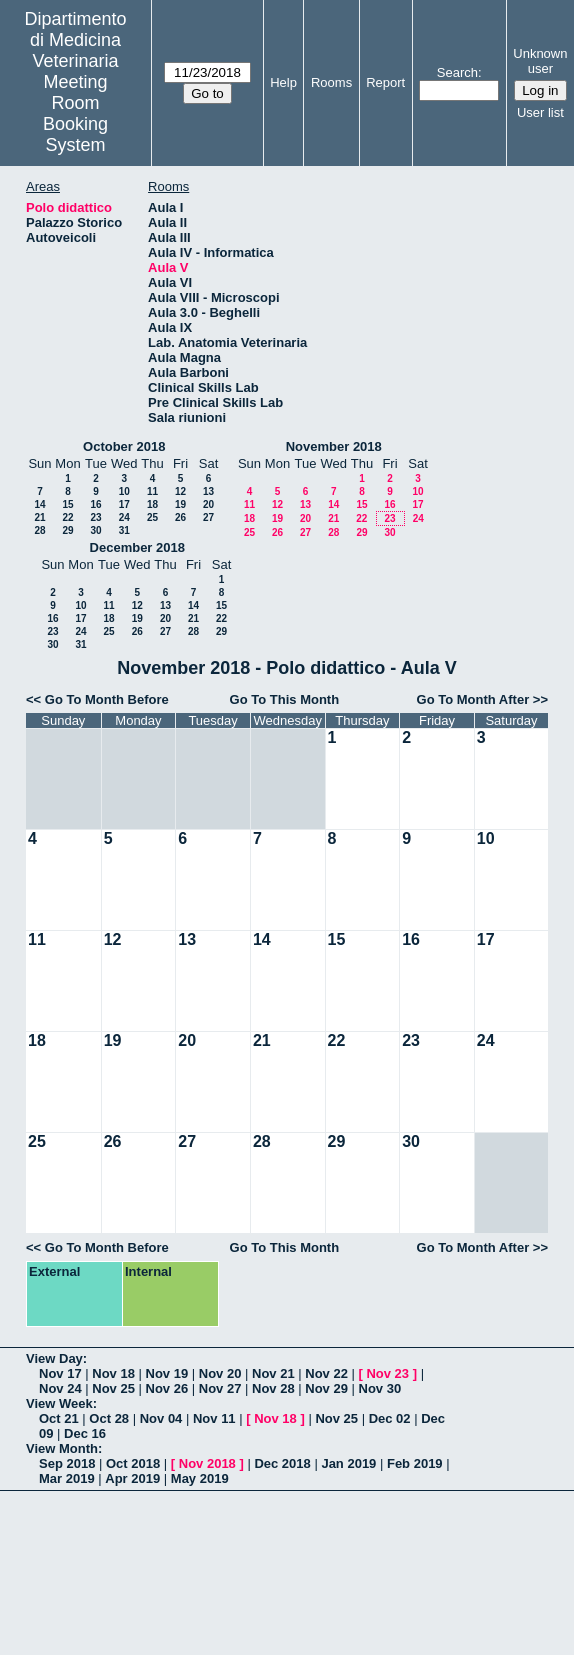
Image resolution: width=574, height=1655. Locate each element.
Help (283, 82)
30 (95, 530)
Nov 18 (113, 1373)
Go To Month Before (107, 699)
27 (208, 517)
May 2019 (200, 1478)
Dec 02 (390, 1418)
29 (67, 530)
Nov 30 (380, 1388)
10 (124, 491)
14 (39, 504)
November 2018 (334, 446)
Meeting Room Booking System (75, 113)
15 (67, 504)
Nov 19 (167, 1373)
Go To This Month (285, 699)
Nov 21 (273, 1373)
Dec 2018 (282, 1463)
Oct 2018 (133, 1463)
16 (95, 504)
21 (39, 517)
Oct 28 (109, 1418)
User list (540, 112)
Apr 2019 (132, 1478)
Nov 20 (220, 1373)
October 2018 (124, 446)
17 (124, 504)
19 (180, 504)
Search (457, 72)
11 (152, 491)
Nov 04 (161, 1418)
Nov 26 (167, 1388)
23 (95, 517)
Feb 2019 (415, 1463)
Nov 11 (214, 1418)
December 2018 (137, 547)
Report (385, 82)
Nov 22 (326, 1373)
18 (152, 504)
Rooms (331, 82)
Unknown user (540, 61)
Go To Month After (473, 699)
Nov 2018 (207, 1463)
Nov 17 (60, 1373)
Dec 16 (85, 1433)
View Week (59, 1403)
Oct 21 (59, 1418)
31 (124, 530)
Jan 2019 (348, 1463)
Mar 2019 (67, 1478)
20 (208, 504)
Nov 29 (326, 1388)
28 (39, 530)
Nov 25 (113, 1388)
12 (180, 491)
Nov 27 (220, 1388)
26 (180, 517)
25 (152, 517)
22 (67, 517)
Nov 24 (60, 1388)
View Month (62, 1448)
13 (208, 491)
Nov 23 (387, 1373)
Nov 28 (273, 1388)
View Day (54, 1358)
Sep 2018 (67, 1463)
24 (124, 517)
